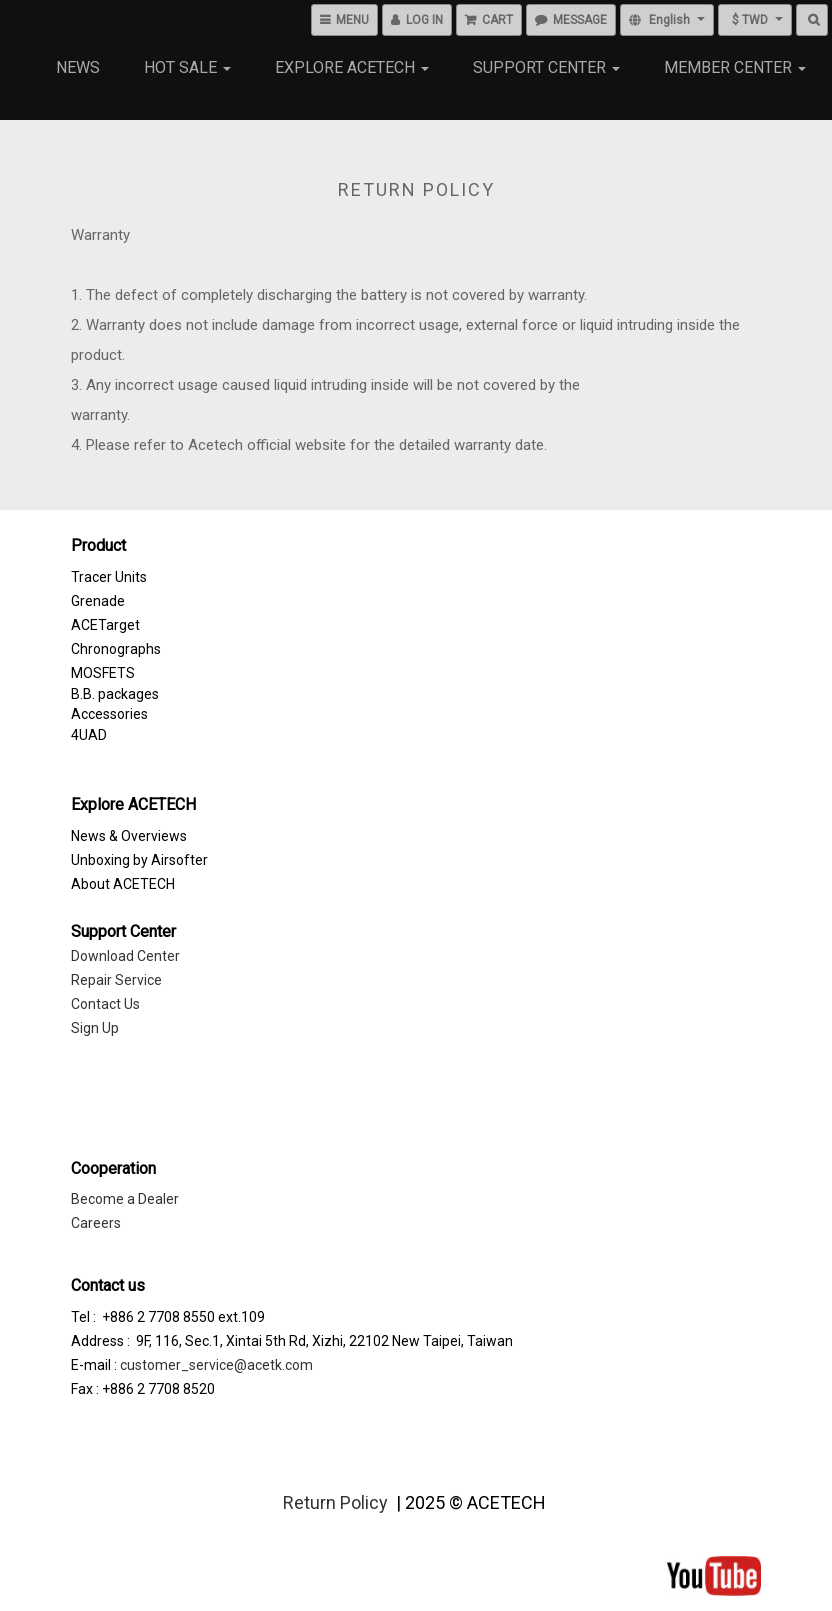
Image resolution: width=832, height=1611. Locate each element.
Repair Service (116, 980)
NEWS (78, 67)
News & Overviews (129, 836)
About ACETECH (123, 884)
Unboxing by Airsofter (139, 860)
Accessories (109, 714)
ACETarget (105, 625)
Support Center (546, 67)
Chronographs (116, 649)
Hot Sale (187, 67)
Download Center (125, 956)
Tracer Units (109, 577)
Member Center (735, 67)
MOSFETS (103, 673)
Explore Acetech (352, 67)
